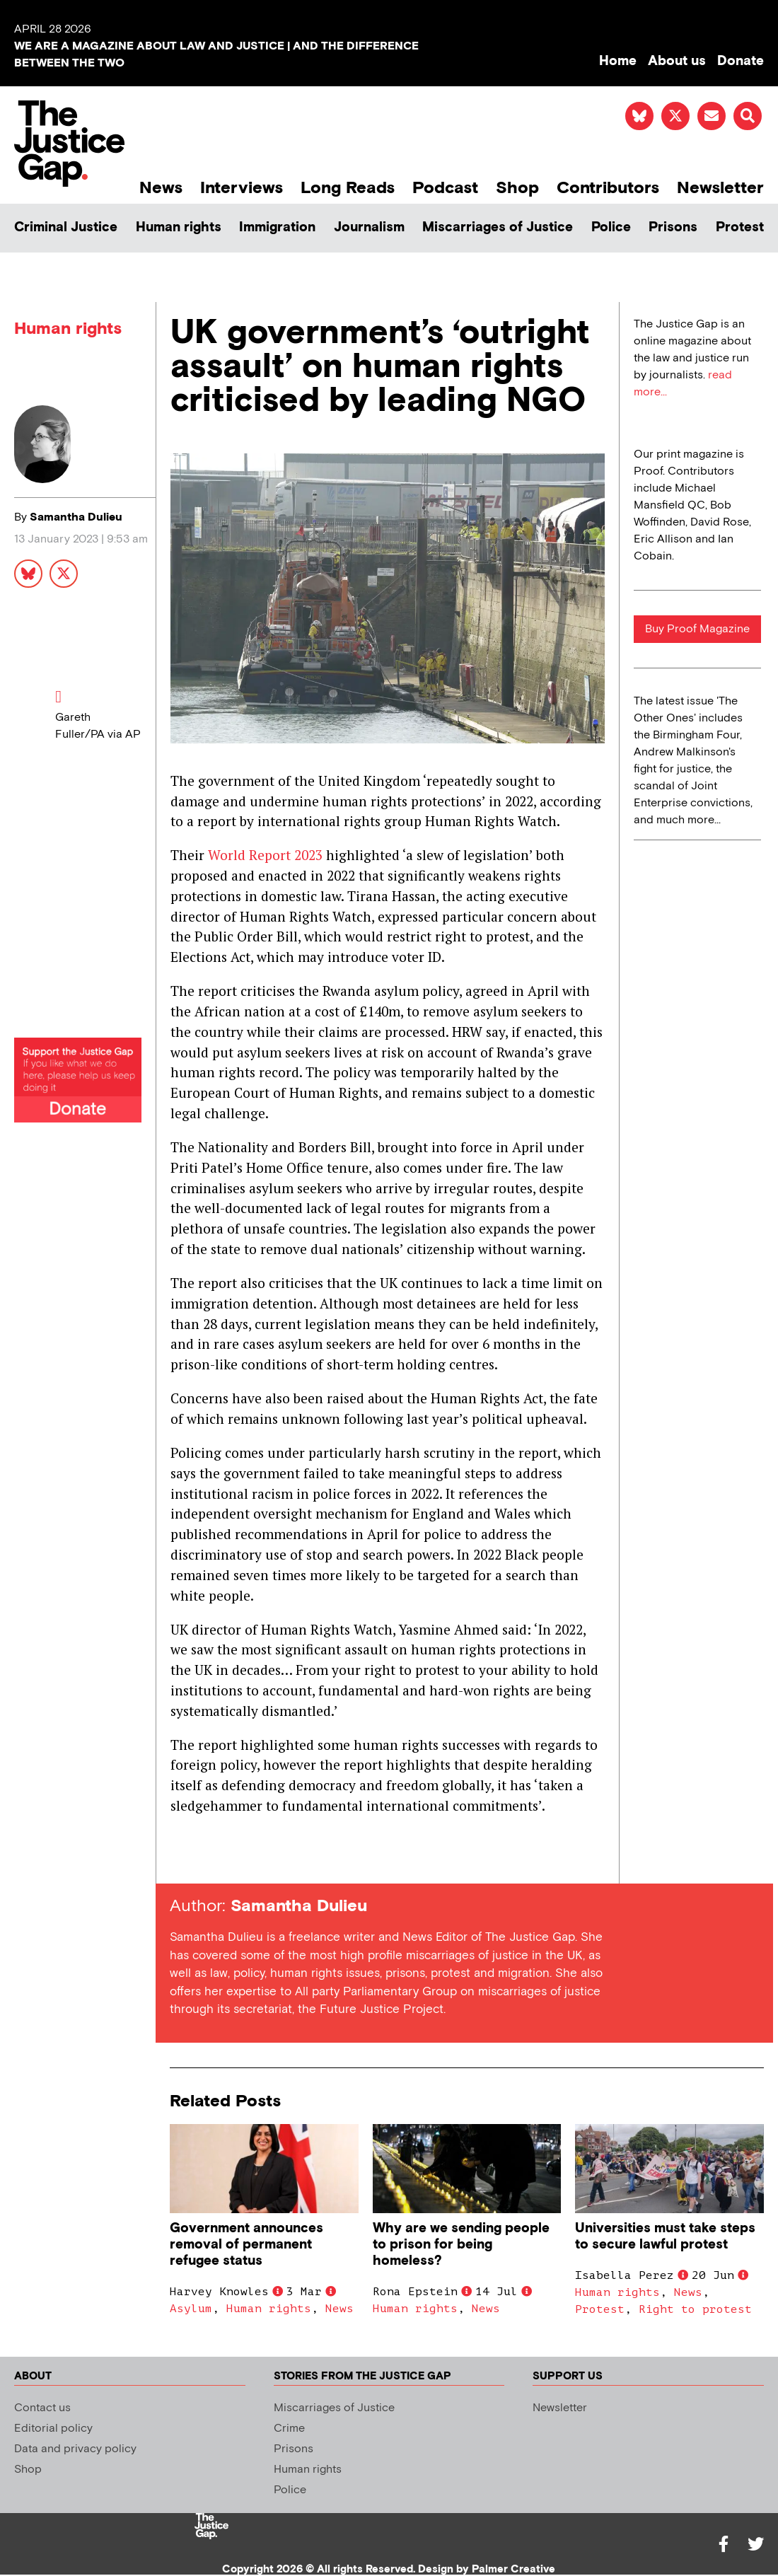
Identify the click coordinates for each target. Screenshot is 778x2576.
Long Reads (348, 188)
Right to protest (695, 2309)
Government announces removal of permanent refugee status (246, 2245)
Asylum (191, 2308)
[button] (747, 116)
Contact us (42, 2408)
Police (611, 227)
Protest (740, 227)
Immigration (277, 227)
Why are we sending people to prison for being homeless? (461, 2245)
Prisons (673, 227)
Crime (289, 2428)
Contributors (608, 188)
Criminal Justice (65, 227)
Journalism (369, 227)
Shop (517, 188)
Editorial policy (53, 2428)
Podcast (445, 188)
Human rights (178, 227)
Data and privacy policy (75, 2449)
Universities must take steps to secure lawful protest (665, 2236)
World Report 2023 (265, 855)
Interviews (241, 188)
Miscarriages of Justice (497, 227)
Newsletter (720, 188)
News (160, 188)
